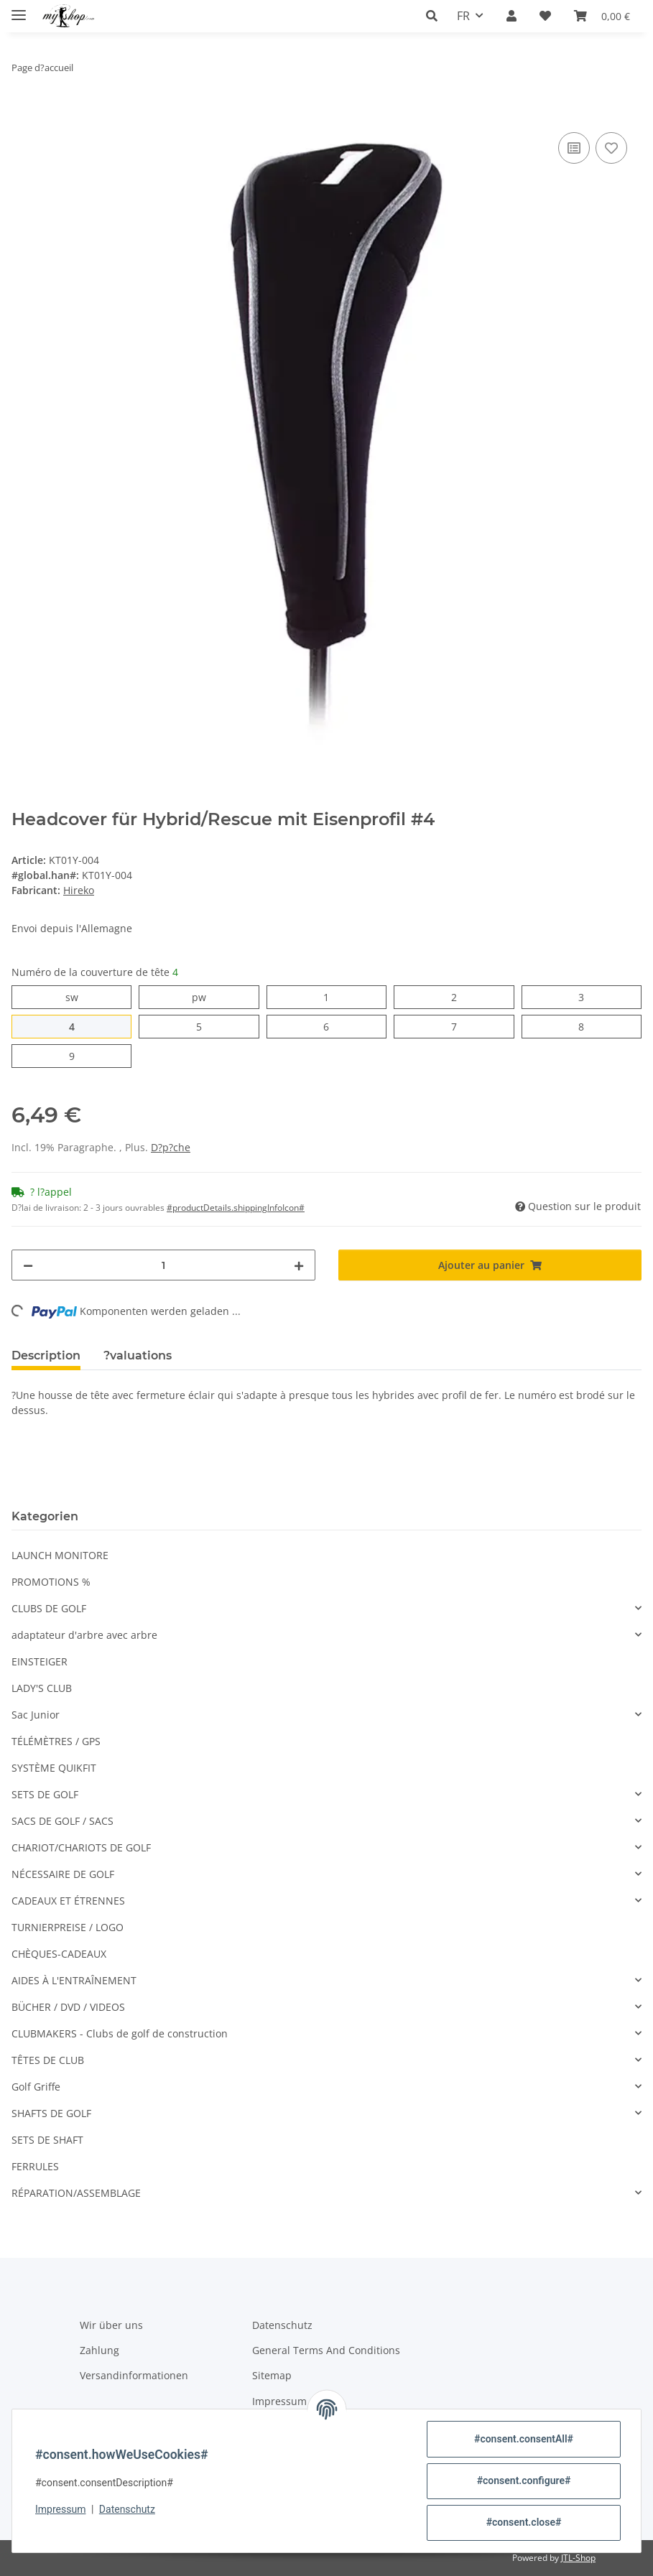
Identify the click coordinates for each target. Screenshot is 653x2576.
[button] (435, 15)
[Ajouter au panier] (22, 113)
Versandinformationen (134, 2375)
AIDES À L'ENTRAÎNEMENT (73, 1980)
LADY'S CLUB (41, 1688)
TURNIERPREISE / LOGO (67, 1927)
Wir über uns (111, 2325)
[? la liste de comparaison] (574, 148)
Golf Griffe (35, 2086)
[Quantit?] (163, 1265)
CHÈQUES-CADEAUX (58, 1954)
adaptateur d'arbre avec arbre (84, 1635)
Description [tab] (45, 1355)
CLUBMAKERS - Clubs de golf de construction (119, 2033)
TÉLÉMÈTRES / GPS (56, 1741)
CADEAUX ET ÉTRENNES (68, 1900)
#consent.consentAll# (523, 2439)
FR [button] (463, 16)
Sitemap (272, 2375)
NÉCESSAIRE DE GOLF (62, 1874)
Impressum (60, 2509)
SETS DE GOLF (44, 1794)
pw (206, 996)
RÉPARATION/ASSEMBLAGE (76, 2193)
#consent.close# (524, 2522)
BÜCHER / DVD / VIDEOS (68, 2007)
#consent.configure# (524, 2480)
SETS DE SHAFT (47, 2140)
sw (78, 996)
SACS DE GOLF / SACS (62, 1821)
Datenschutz (127, 2509)
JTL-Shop (578, 2558)
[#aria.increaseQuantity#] (299, 1265)
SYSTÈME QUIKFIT (53, 1768)
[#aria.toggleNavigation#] (18, 9)
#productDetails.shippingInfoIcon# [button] (236, 1207)
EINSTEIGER (39, 1661)
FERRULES (35, 2166)
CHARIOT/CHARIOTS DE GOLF (81, 1847)
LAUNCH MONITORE (59, 1555)
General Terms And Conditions (326, 2350)
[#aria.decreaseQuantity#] (28, 1265)
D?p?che (170, 1147)
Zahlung (99, 2350)
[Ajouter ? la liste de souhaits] (611, 148)
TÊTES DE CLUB (47, 2060)
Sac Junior (35, 1714)
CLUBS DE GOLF (48, 1608)
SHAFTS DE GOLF (51, 2113)
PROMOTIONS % (51, 1582)
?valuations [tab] (137, 1355)
